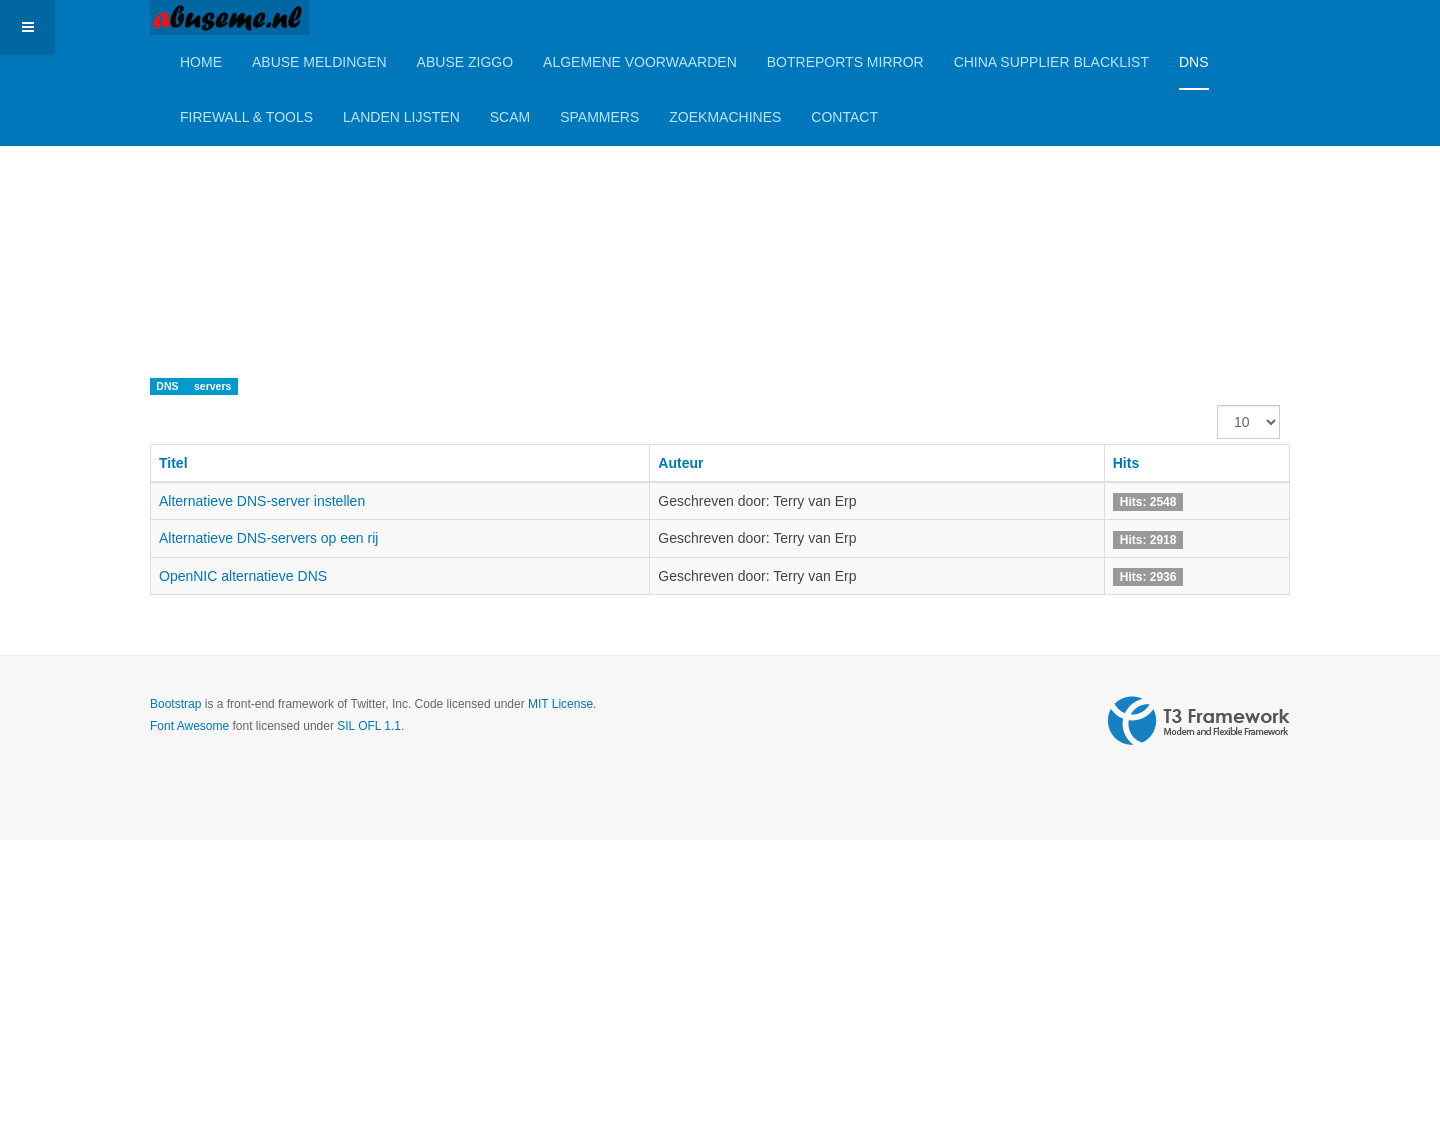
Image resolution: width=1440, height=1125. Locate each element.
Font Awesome (189, 726)
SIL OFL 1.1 (369, 726)
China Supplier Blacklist (1051, 62)
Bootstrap (175, 704)
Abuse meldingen (319, 62)
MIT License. (562, 704)
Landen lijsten (401, 117)
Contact (844, 117)
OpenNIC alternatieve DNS (243, 576)
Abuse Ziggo (465, 62)
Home (201, 62)
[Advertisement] (600, 195)
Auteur (680, 463)
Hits (1126, 463)
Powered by (1199, 721)
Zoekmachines (725, 117)
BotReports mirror (845, 62)
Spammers (599, 117)
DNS (1194, 62)
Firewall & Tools (246, 117)
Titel (173, 463)
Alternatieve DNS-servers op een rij (268, 538)
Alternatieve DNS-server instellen (262, 501)
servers (212, 386)
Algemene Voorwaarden (640, 62)
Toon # (1217, 405)
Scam (510, 117)
